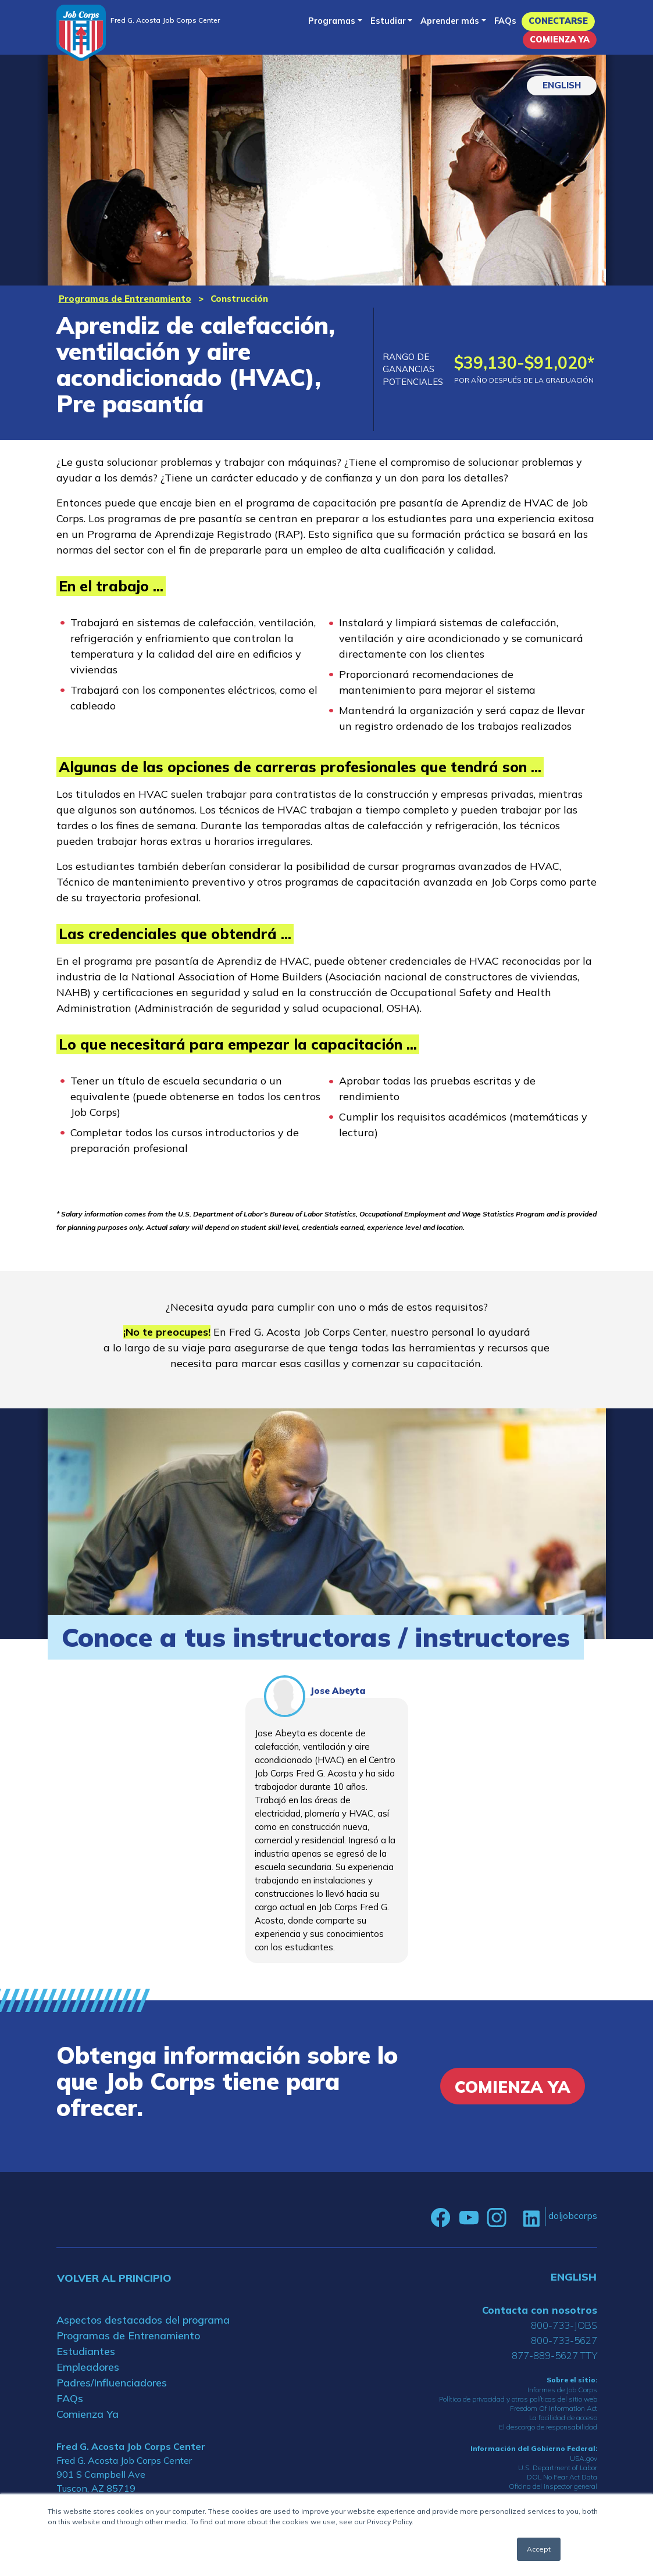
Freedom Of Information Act (553, 2408)
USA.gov (583, 2458)
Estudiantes (85, 2351)
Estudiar (388, 21)
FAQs (505, 21)
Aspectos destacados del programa (143, 2320)
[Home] (81, 33)
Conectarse (558, 21)
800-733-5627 (564, 2340)
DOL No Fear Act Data (562, 2476)
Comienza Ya (560, 39)
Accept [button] (539, 2549)
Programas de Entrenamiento (125, 298)
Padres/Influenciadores (111, 2382)
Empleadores (87, 2367)
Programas (331, 21)
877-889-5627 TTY (554, 2355)
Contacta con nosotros (539, 2310)
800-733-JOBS (564, 2325)
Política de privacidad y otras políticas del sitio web (518, 2399)
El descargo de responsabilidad (548, 2426)
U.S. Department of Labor (557, 2467)
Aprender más (449, 21)
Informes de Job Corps (562, 2389)
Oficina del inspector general (553, 2486)
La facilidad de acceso (563, 2417)
